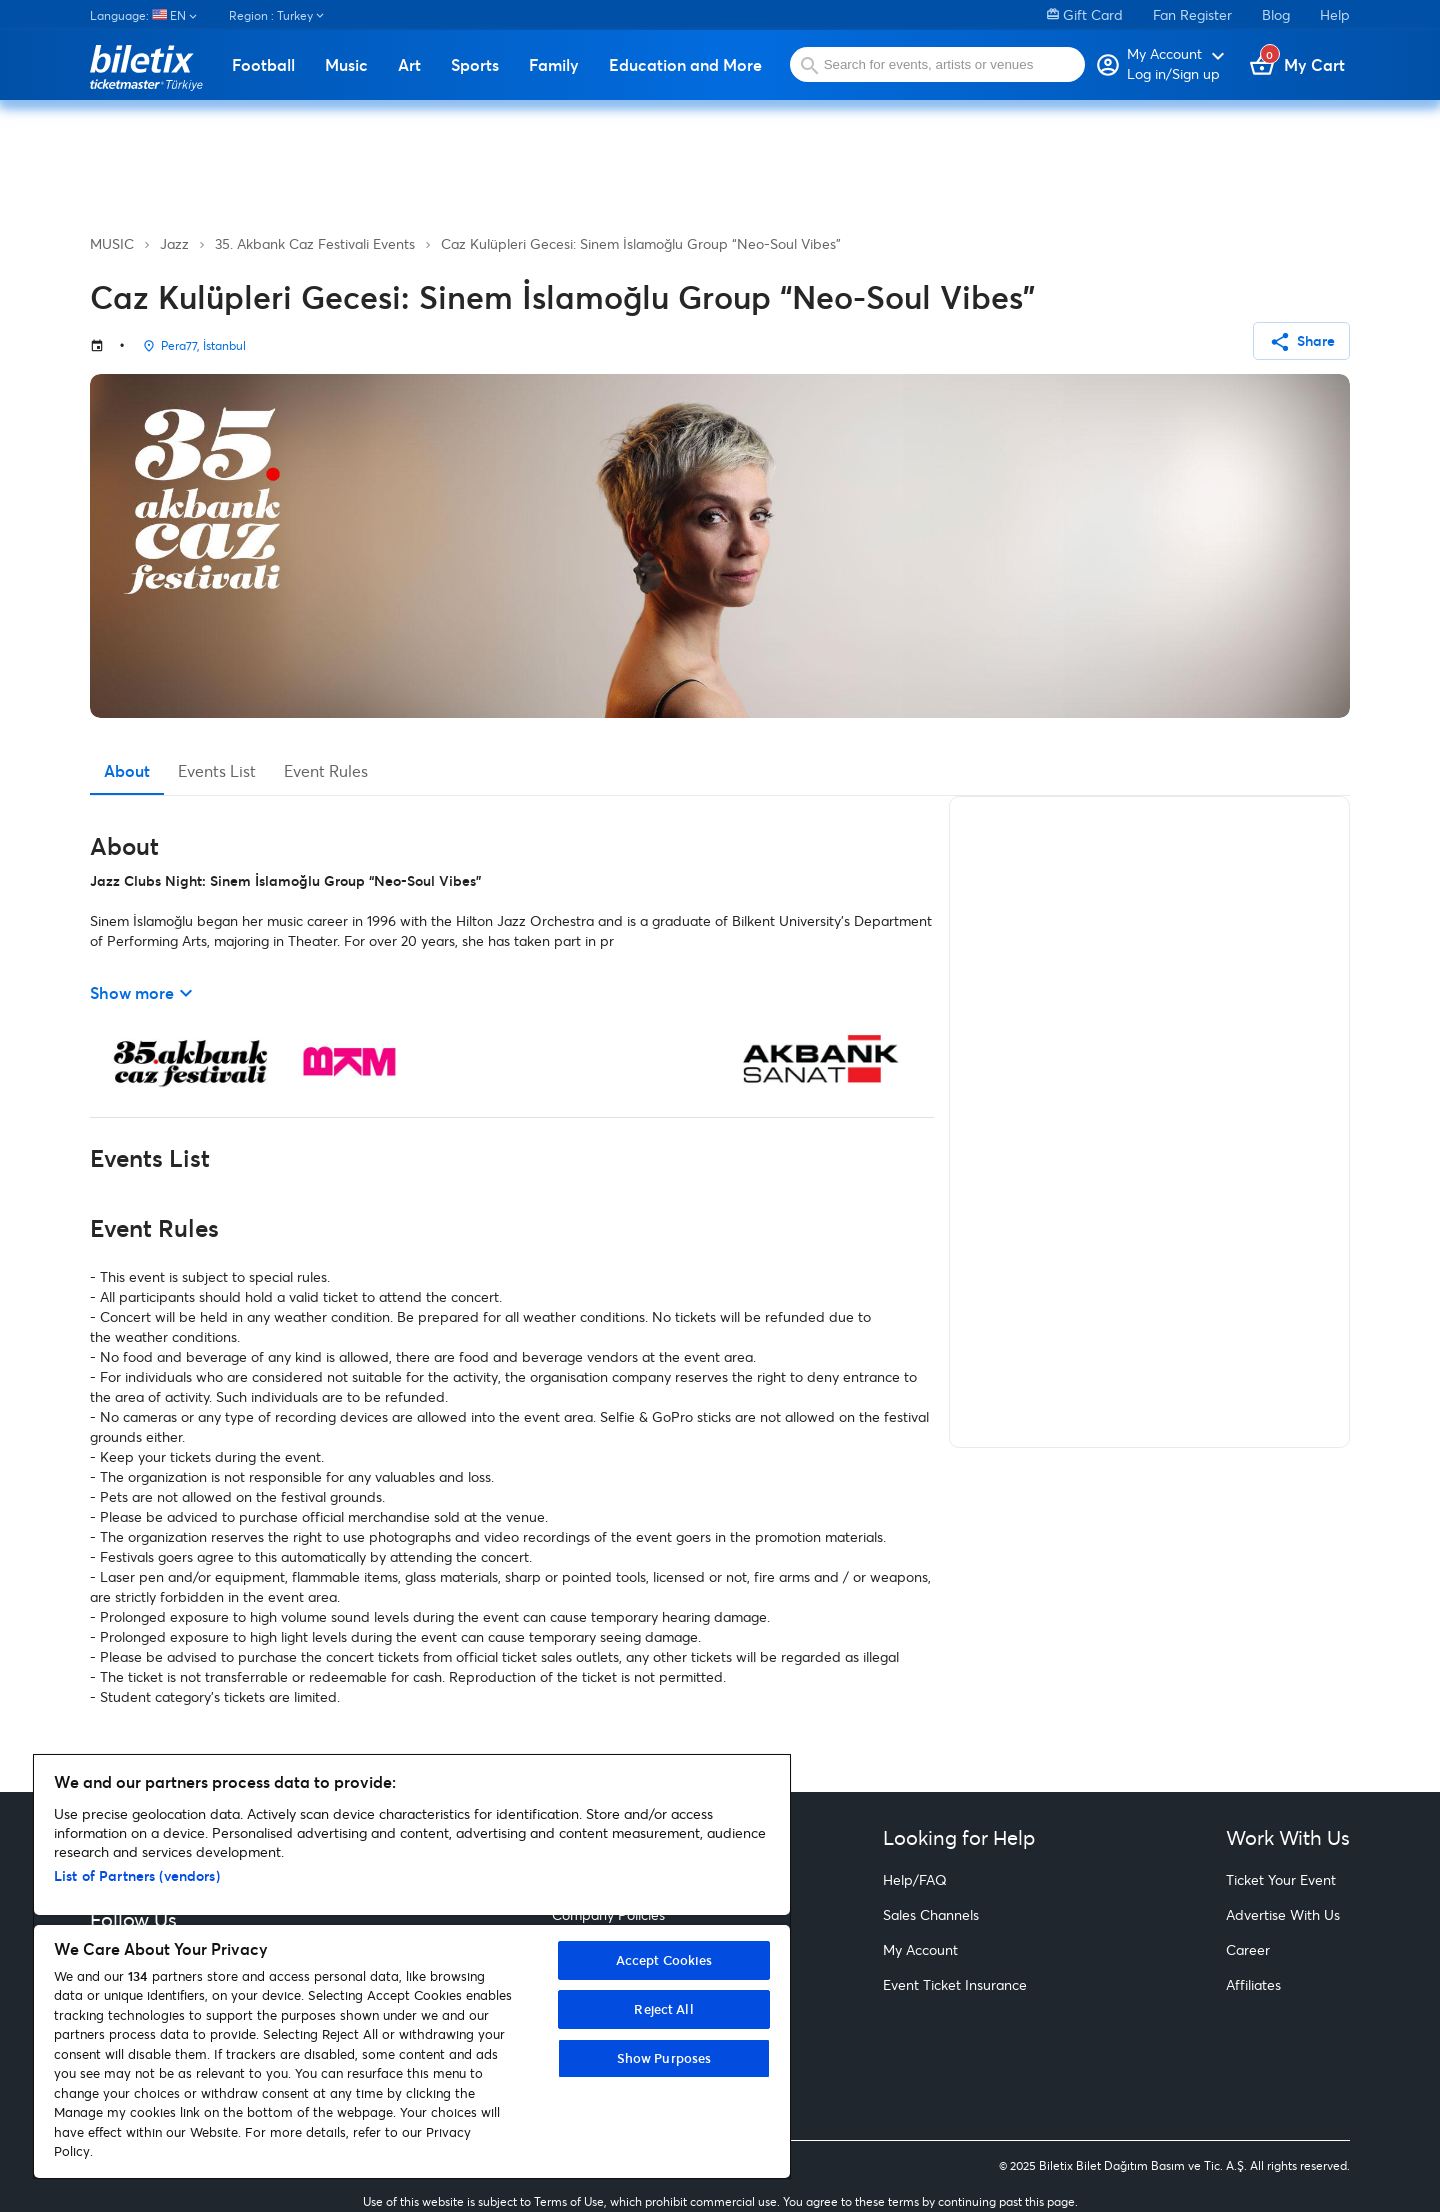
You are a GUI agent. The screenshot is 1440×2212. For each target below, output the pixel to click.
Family (554, 65)
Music (346, 65)
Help (1335, 14)
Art (409, 65)
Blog (1276, 14)
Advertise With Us (1283, 1914)
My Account (920, 1949)
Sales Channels (931, 1914)
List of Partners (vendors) (137, 1875)
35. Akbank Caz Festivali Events (315, 243)
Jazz (174, 243)
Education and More (685, 65)
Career (1248, 1949)
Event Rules (326, 770)
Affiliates (1253, 1984)
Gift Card (1085, 14)
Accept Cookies (664, 1960)
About (127, 770)
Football (263, 65)
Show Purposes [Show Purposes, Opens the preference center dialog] (664, 2058)
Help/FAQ (915, 1879)
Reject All (663, 2009)
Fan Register (1192, 14)
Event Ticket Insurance (955, 1984)
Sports (475, 65)
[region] (412, 1966)
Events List (217, 770)
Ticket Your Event (1281, 1879)
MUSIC (112, 243)
